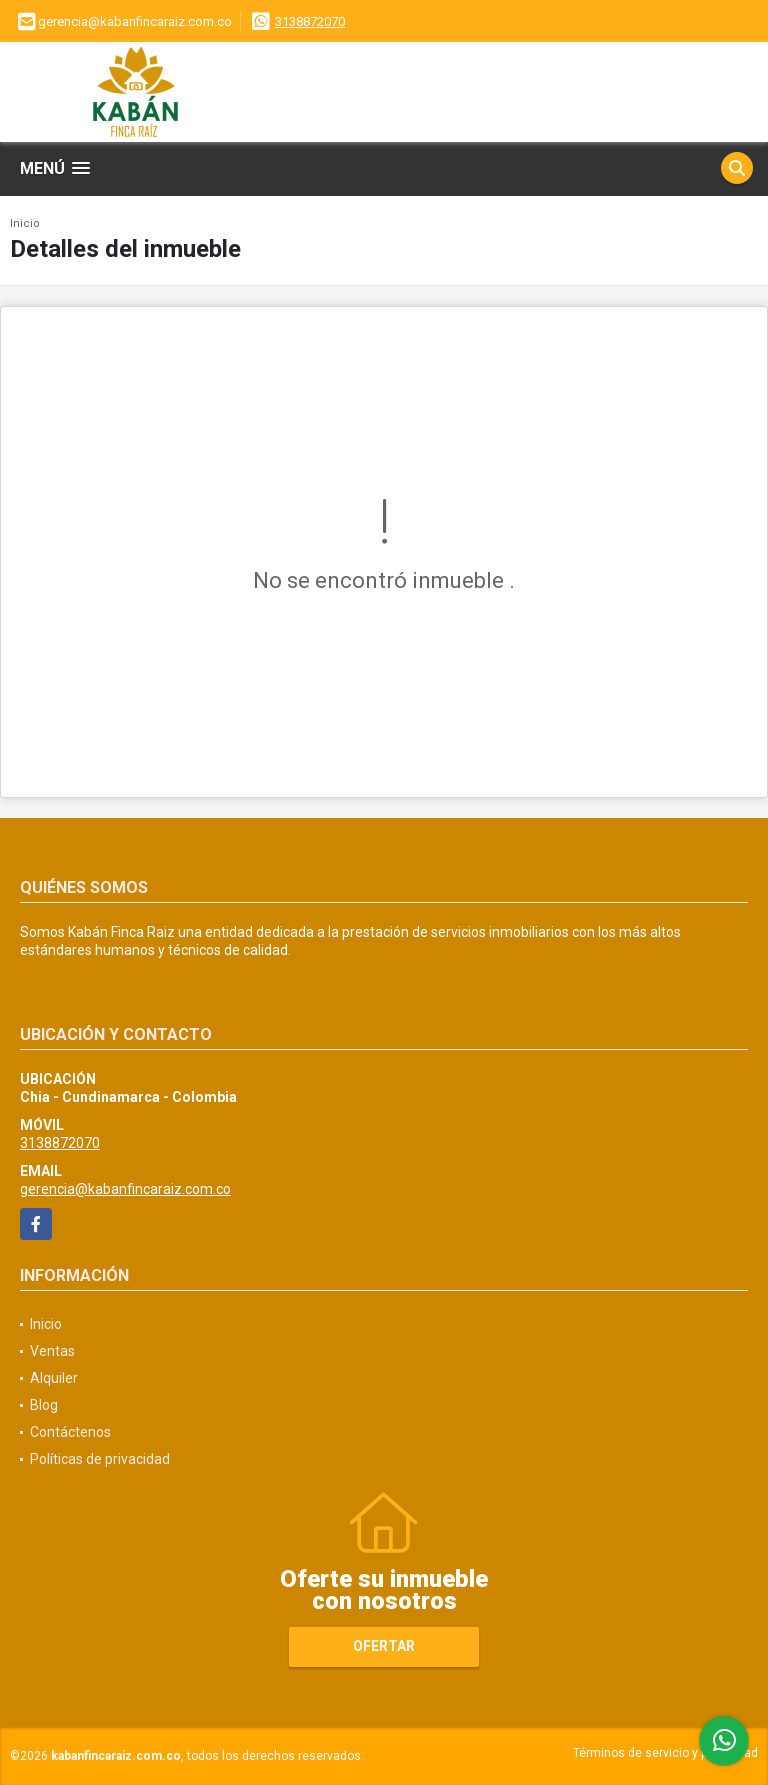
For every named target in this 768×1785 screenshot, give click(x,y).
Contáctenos (70, 1432)
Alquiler (54, 1378)
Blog (44, 1405)
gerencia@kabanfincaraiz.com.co (125, 1189)
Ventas (52, 1351)
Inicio (25, 223)
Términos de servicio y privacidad (665, 1753)
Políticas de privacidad (100, 1459)
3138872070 (310, 21)
